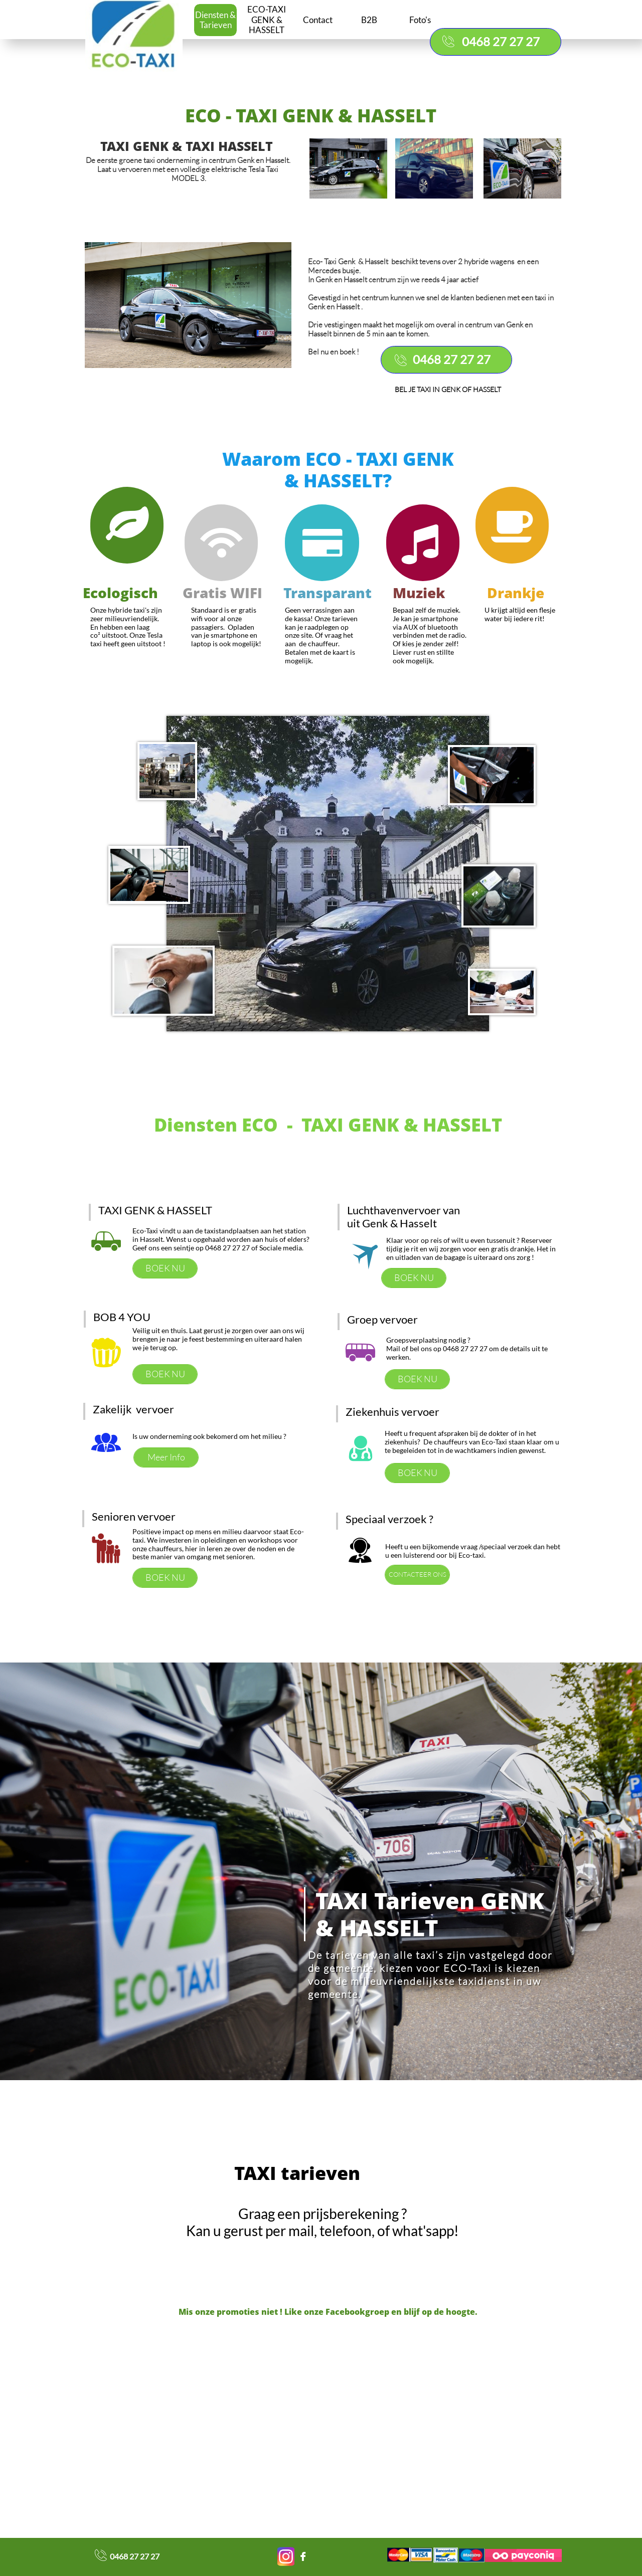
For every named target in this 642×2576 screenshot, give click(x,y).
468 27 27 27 (136, 2556)
